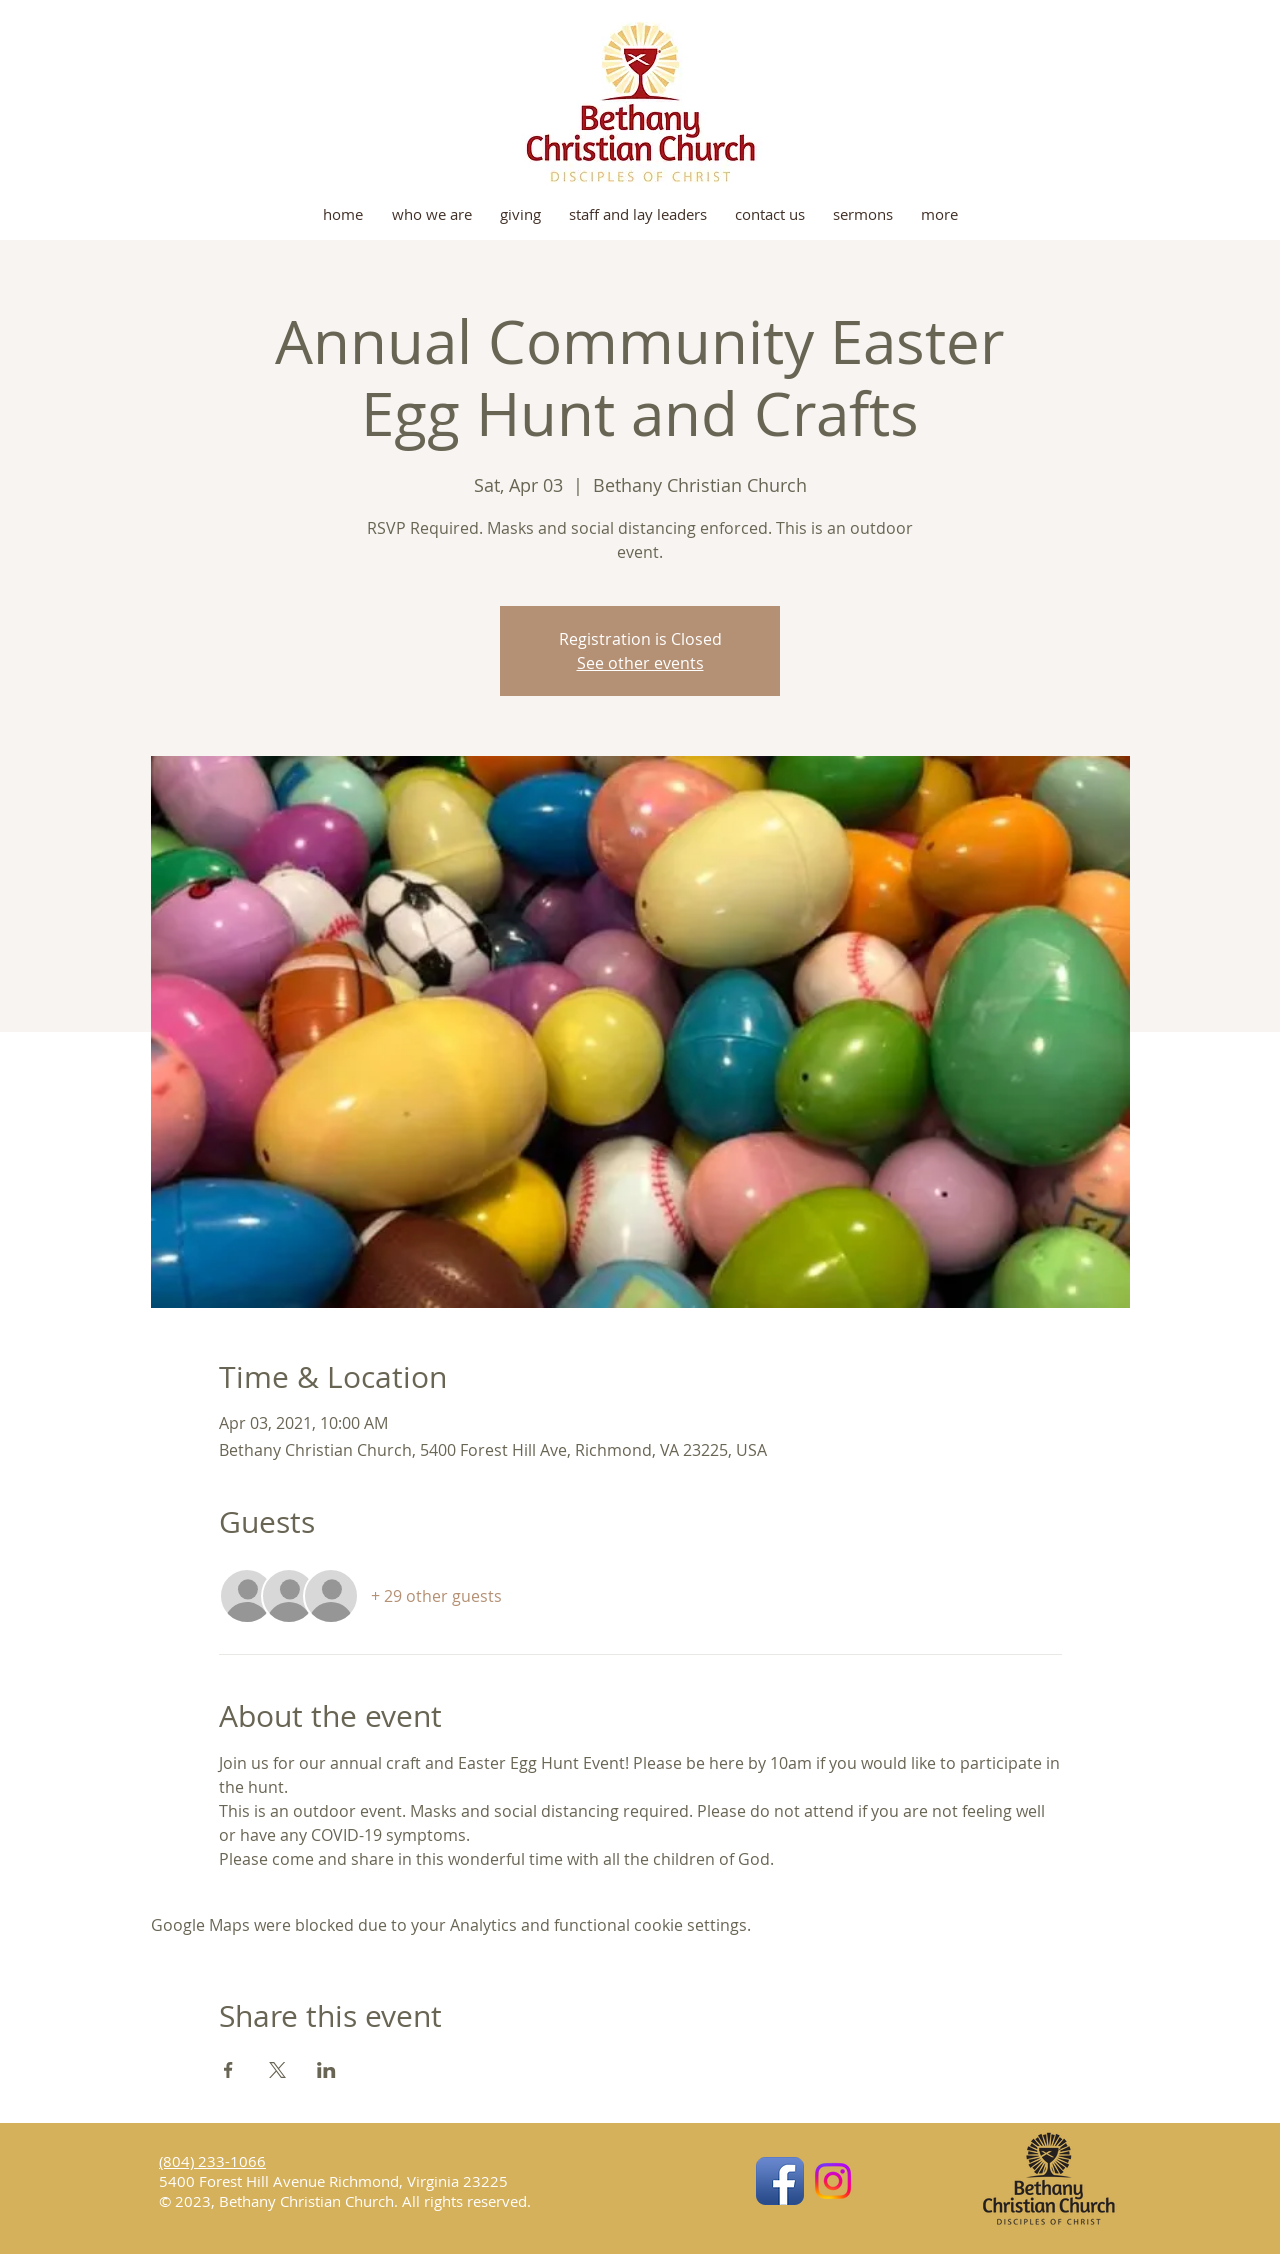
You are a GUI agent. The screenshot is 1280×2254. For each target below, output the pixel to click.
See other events (640, 663)
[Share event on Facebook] (228, 2070)
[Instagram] (833, 2181)
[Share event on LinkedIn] (326, 2070)
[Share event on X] (277, 2070)
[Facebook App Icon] (780, 2181)
